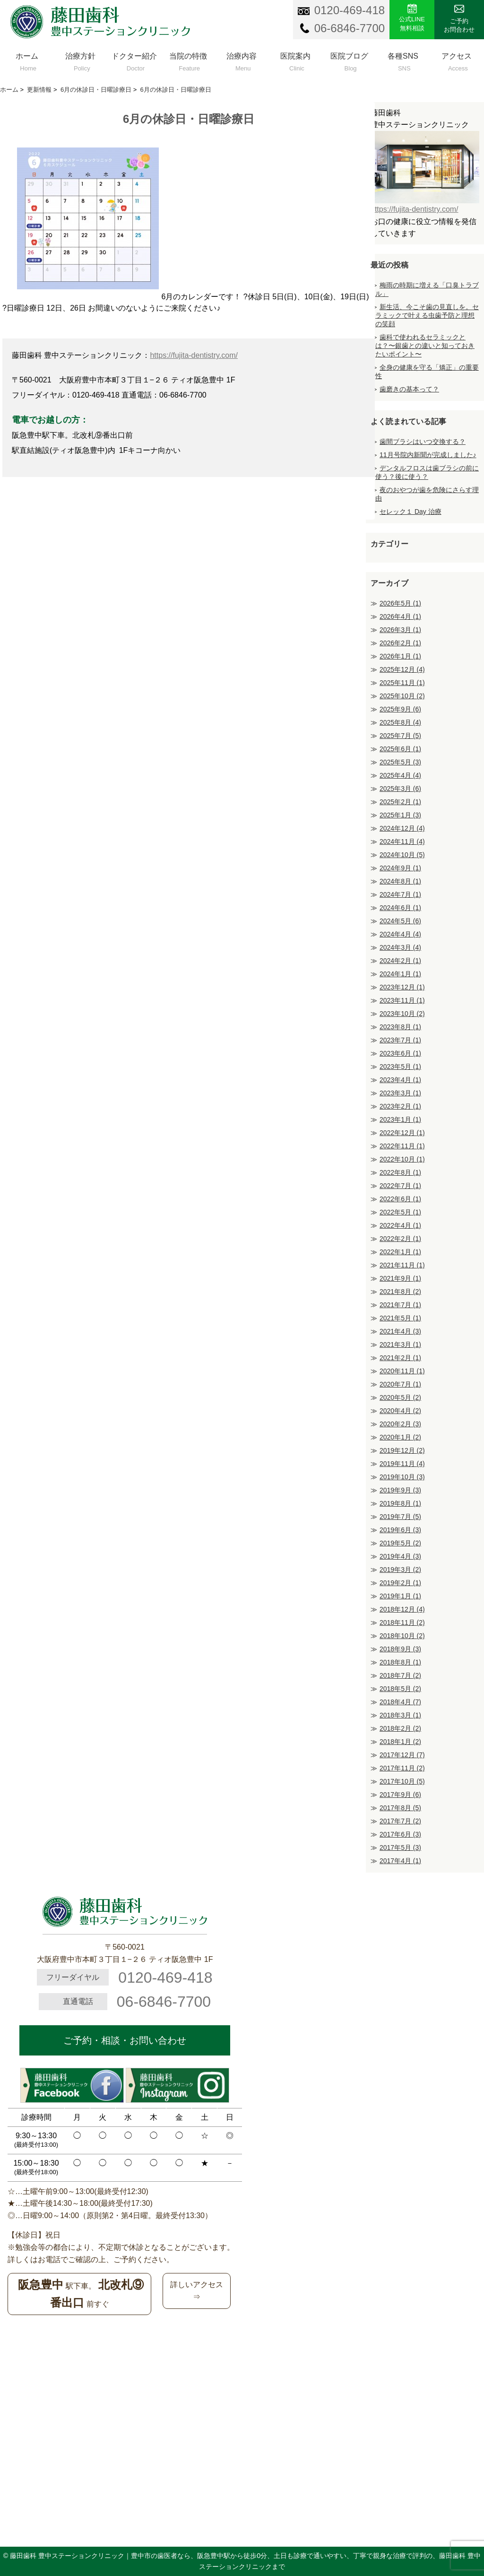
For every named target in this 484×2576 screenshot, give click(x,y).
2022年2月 (400, 1238)
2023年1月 (400, 1119)
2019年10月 (402, 1477)
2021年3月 (400, 1344)
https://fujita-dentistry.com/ (194, 355)
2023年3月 (400, 1093)
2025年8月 (400, 722)
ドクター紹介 (134, 60)
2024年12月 (402, 828)
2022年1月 (400, 1252)
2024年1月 (400, 974)
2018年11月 (402, 1622)
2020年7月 (400, 1384)
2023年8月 (400, 1027)
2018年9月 (400, 1649)
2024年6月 (400, 907)
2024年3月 (400, 947)
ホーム (27, 60)
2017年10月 (402, 1781)
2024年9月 (400, 868)
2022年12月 (402, 1132)
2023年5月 (400, 1066)
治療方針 (81, 60)
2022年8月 (400, 1172)
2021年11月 (402, 1265)
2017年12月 (402, 1755)
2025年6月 (400, 749)
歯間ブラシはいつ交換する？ (423, 441)
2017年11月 (402, 1768)
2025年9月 (400, 709)
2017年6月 (400, 1834)
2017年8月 (400, 1808)
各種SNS (403, 60)
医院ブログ (349, 60)
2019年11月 (402, 1463)
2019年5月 (400, 1543)
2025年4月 (400, 775)
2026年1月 (400, 656)
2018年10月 (402, 1635)
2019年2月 (400, 1583)
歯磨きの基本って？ (409, 389)
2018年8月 (400, 1662)
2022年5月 (400, 1212)
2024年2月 (400, 960)
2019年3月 (400, 1569)
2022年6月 (400, 1199)
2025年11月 (402, 682)
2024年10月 (402, 855)
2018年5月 (400, 1688)
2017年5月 (400, 1847)
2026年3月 (400, 629)
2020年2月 (400, 1424)
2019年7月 (400, 1516)
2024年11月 (402, 841)
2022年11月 (402, 1146)
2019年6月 (400, 1530)
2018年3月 (400, 1715)
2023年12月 (402, 987)
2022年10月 (402, 1159)
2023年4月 (400, 1080)
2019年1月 (400, 1596)
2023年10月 (402, 1013)
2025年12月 (402, 669)
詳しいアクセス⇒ (196, 2291)
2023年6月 (400, 1053)
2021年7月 (400, 1305)
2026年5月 (400, 603)
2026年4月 (400, 616)
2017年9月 (400, 1794)
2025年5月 (400, 762)
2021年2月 (400, 1358)
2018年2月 (400, 1728)
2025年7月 (400, 735)
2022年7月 (400, 1185)
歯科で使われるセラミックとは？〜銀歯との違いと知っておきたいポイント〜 (425, 345)
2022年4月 (400, 1225)
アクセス (457, 60)
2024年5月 (400, 921)
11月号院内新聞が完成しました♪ (428, 455)
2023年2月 (400, 1106)
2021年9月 (400, 1278)
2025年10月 (402, 696)
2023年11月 (402, 1000)
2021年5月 (400, 1318)
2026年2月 (400, 643)
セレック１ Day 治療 (410, 511)
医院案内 (295, 60)
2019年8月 (400, 1503)
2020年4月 (400, 1410)
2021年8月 (400, 1291)
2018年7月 (400, 1675)
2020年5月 (400, 1397)
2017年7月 (400, 1821)
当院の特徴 (188, 60)
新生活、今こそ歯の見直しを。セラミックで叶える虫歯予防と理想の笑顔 (427, 315)
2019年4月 (400, 1556)
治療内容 (242, 60)
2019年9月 (400, 1490)
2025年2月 (400, 802)
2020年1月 (400, 1437)
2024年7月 (400, 894)
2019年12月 (402, 1450)
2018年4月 (400, 1702)
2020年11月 (402, 1371)
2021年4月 (400, 1331)
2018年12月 (402, 1609)
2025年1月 (400, 815)
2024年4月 (400, 934)
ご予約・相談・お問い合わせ (124, 2040)
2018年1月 (400, 1741)
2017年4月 (400, 1861)
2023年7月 (400, 1040)
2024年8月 (400, 881)
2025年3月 (400, 788)
